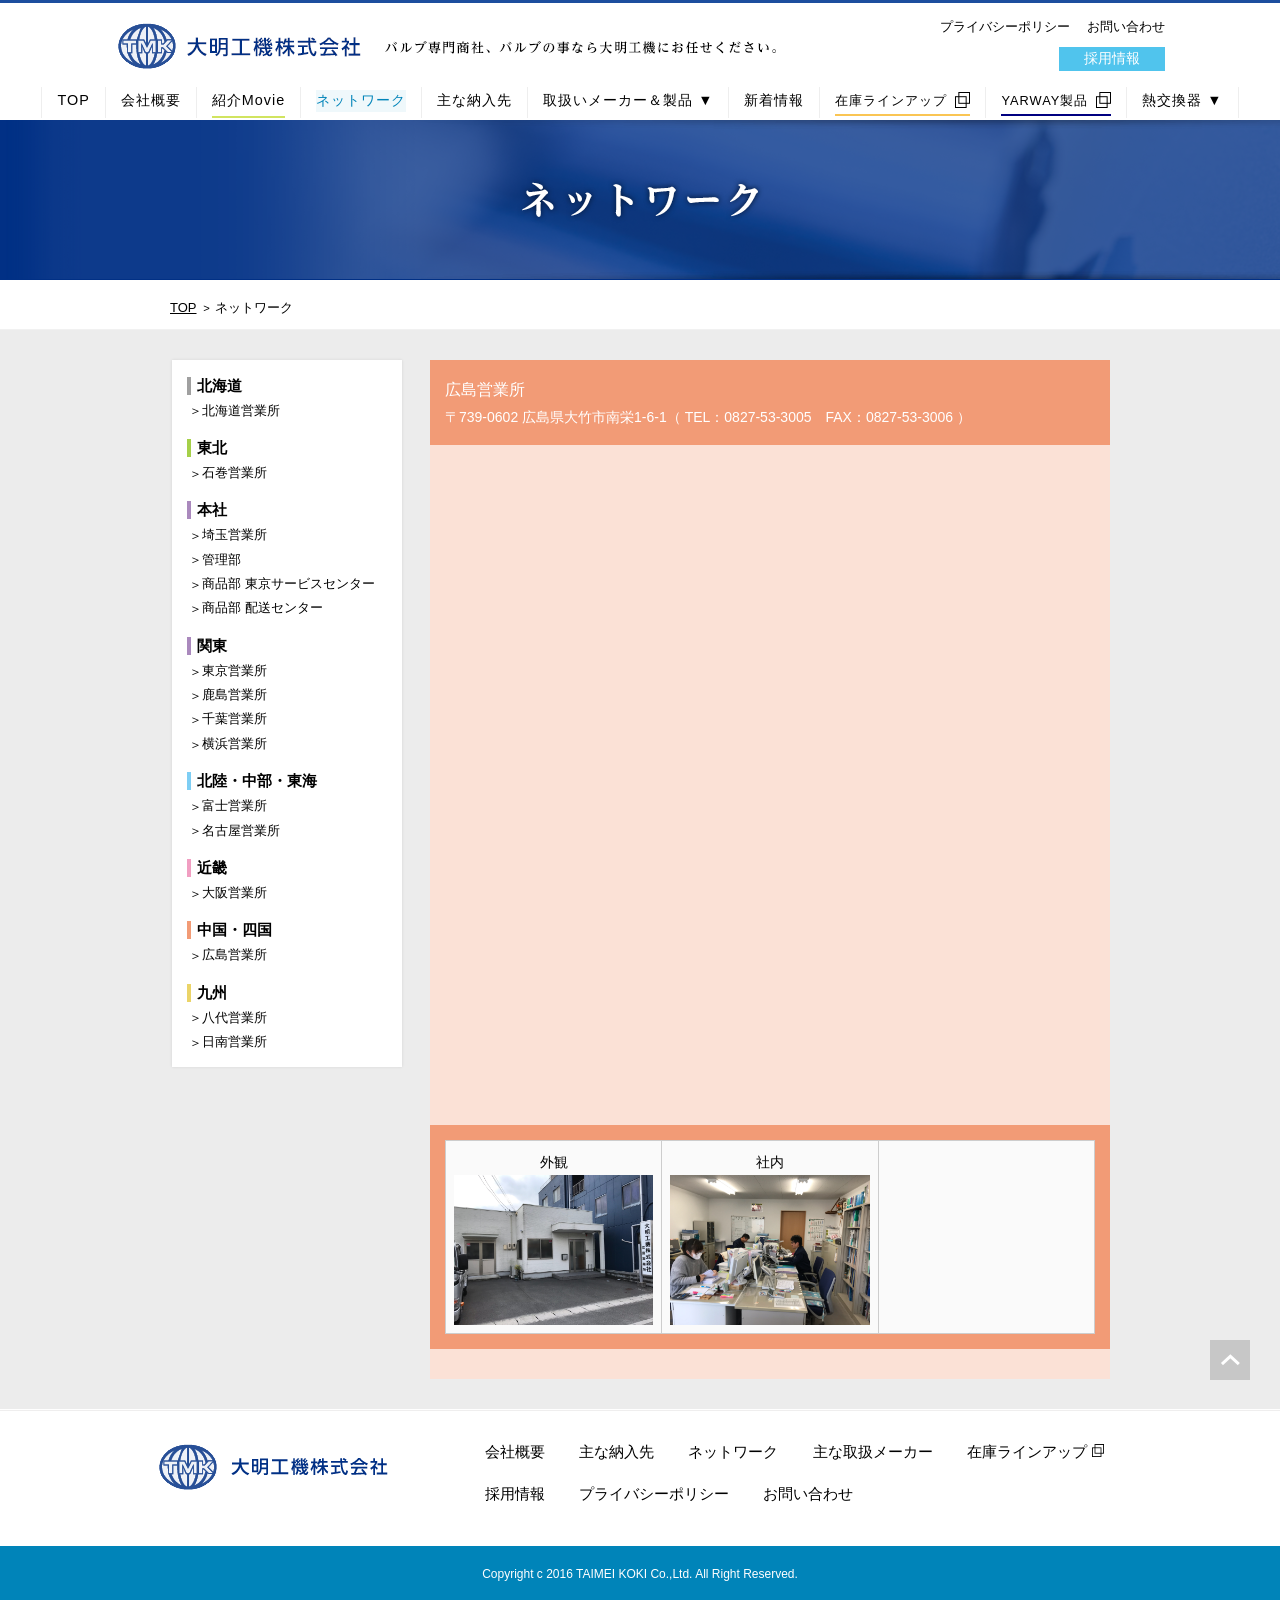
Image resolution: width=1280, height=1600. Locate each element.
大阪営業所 (234, 892)
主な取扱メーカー (873, 1451)
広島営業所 (234, 954)
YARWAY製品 (1044, 100)
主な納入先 (474, 100)
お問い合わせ (1126, 26)
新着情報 (774, 100)
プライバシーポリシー (1005, 26)
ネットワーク (361, 100)
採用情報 (1112, 58)
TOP (73, 100)
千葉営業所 (234, 718)
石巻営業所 (234, 472)
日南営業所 (234, 1041)
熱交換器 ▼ (1182, 100)
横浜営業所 (234, 743)
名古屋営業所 (241, 830)
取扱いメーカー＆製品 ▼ (628, 100)
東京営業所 (234, 670)
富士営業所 (234, 805)
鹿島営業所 (234, 694)
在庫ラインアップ (891, 100)
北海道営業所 (241, 410)
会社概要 (151, 100)
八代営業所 (234, 1017)
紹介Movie (248, 100)
